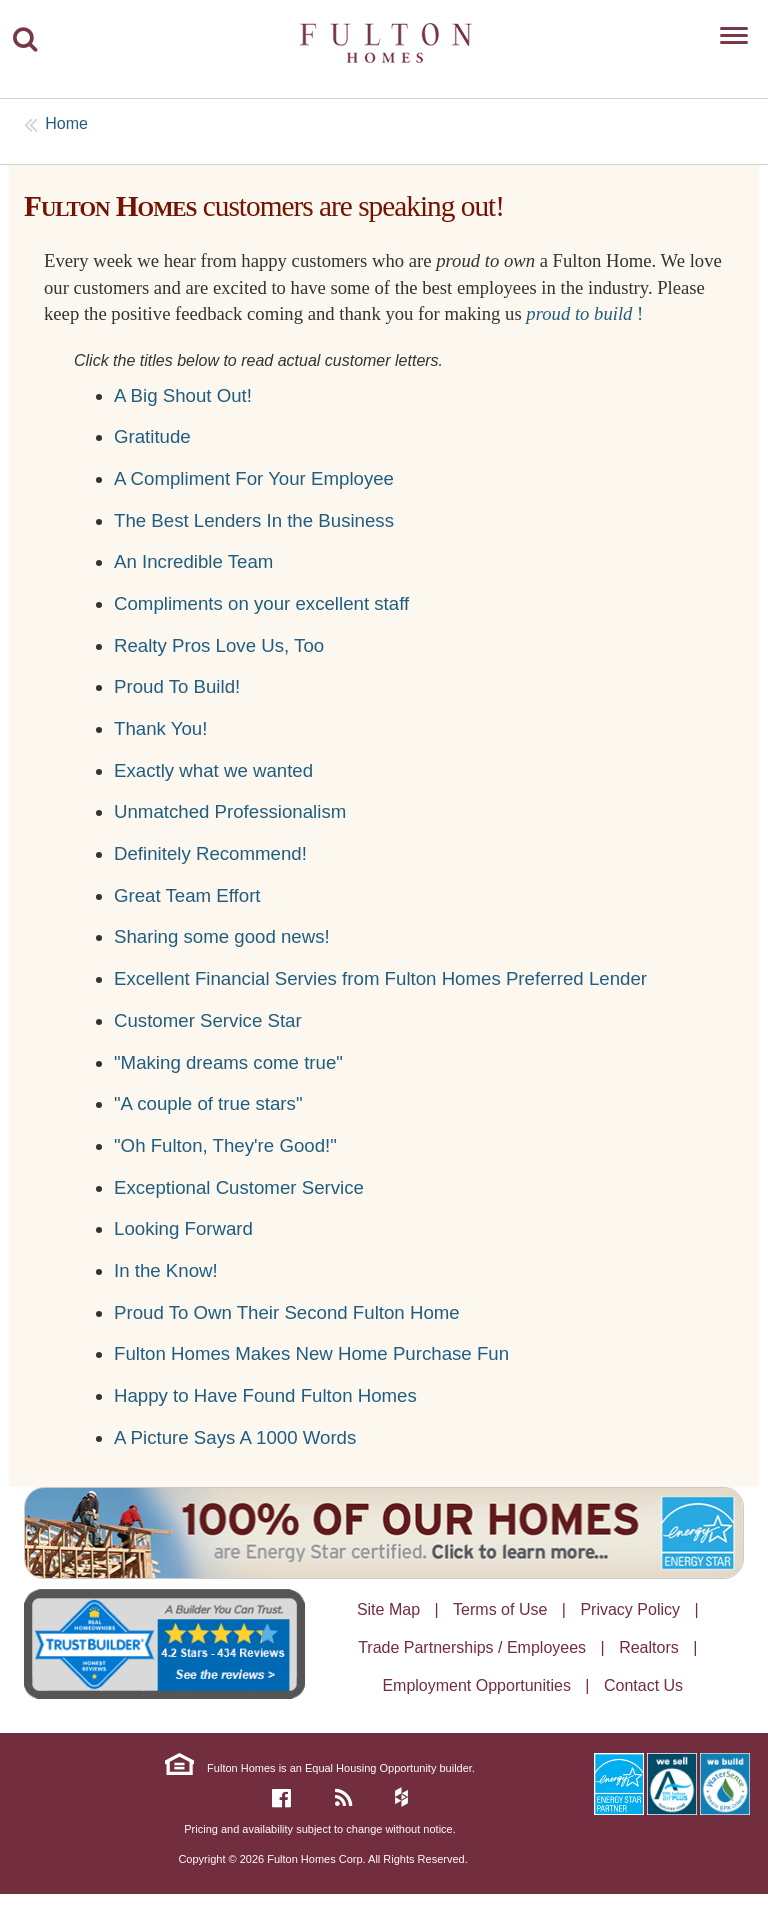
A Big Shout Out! (183, 395)
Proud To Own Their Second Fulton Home (287, 1312)
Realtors (649, 1647)
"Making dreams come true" (228, 1062)
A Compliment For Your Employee (254, 478)
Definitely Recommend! (210, 853)
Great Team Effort (187, 895)
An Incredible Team (193, 561)
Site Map (388, 1609)
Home (66, 123)
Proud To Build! (177, 686)
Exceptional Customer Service (239, 1187)
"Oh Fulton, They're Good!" (225, 1145)
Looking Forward (183, 1228)
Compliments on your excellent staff (261, 603)
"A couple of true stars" (208, 1103)
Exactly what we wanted (213, 770)
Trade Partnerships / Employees (472, 1647)
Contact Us (643, 1685)
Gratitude (152, 436)
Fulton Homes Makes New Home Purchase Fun (311, 1353)
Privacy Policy (630, 1609)
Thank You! (160, 728)
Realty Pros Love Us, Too (219, 645)
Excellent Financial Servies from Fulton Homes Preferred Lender (380, 978)
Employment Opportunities (476, 1685)
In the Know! (166, 1270)
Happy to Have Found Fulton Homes (265, 1395)
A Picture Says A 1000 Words (235, 1437)
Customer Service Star (208, 1020)
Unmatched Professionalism (230, 811)
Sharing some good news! (222, 936)
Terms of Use (500, 1609)
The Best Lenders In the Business (254, 520)
